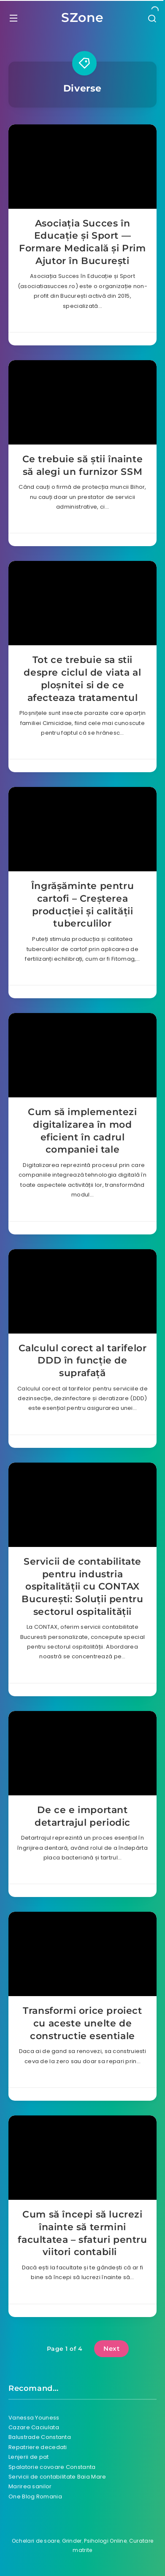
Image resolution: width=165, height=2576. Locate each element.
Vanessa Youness (34, 2418)
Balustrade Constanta (39, 2437)
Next (111, 2348)
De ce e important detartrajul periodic (82, 1816)
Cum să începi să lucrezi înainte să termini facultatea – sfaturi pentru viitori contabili (82, 2233)
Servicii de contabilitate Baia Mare (57, 2477)
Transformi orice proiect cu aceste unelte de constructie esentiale (82, 2023)
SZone (82, 17)
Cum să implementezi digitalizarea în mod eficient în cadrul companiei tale (82, 1130)
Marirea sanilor (30, 2486)
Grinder (72, 2540)
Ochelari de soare (36, 2540)
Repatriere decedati (37, 2447)
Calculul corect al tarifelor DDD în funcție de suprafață (83, 1360)
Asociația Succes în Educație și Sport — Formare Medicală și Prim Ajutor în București (82, 242)
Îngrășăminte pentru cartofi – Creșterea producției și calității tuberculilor (82, 904)
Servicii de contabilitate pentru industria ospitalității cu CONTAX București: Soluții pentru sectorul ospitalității (82, 1586)
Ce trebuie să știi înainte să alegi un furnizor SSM (82, 465)
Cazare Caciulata (33, 2427)
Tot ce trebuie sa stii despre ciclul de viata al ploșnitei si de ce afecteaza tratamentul (82, 678)
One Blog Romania (35, 2496)
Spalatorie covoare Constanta (51, 2467)
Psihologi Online (105, 2540)
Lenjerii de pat (28, 2457)
